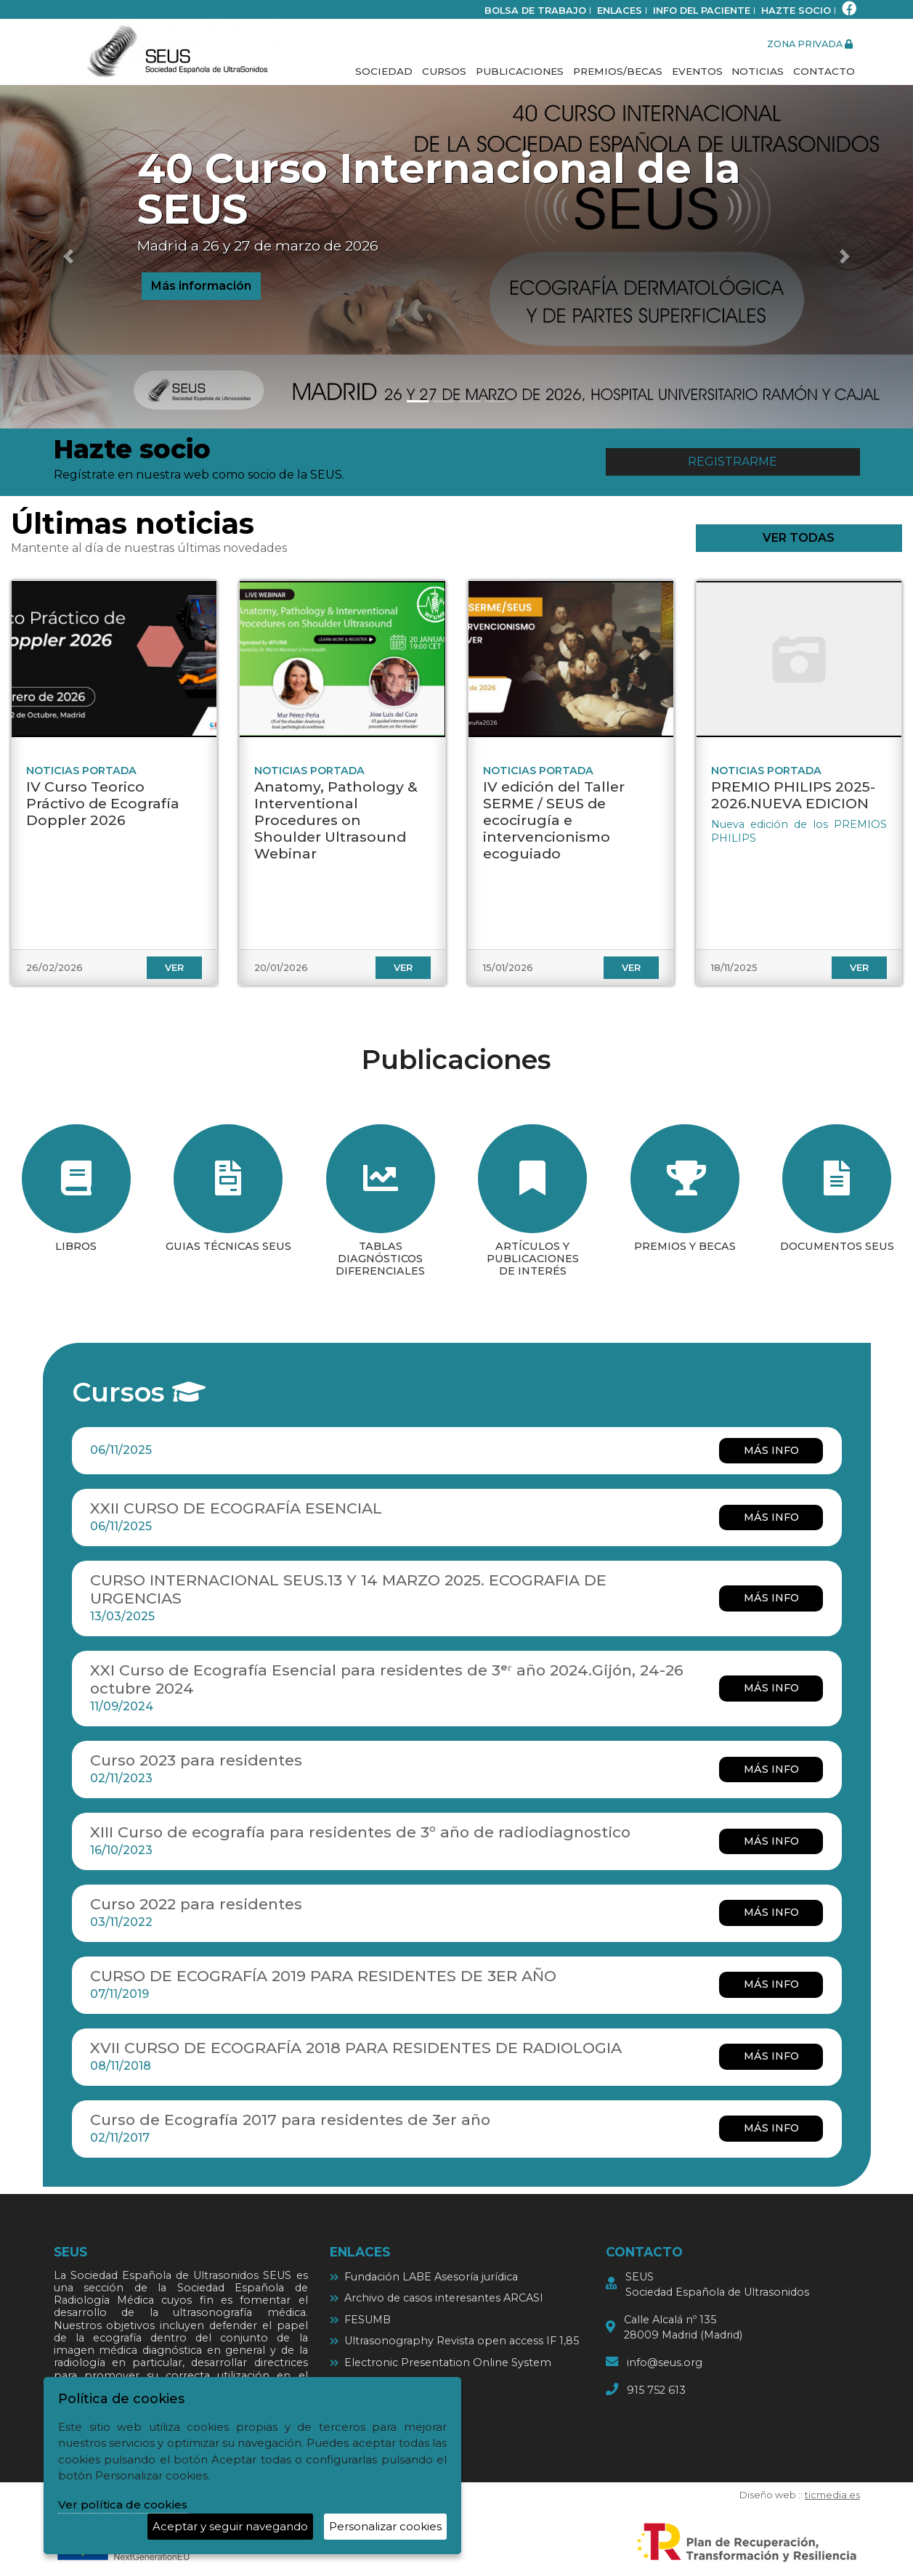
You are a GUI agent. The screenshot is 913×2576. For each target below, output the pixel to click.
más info (771, 1450)
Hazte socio (796, 10)
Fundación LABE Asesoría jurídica (431, 2276)
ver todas (799, 538)
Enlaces (619, 10)
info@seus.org (664, 2362)
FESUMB (367, 2319)
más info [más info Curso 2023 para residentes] (771, 1769)
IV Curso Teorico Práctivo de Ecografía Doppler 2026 (102, 803)
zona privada (810, 43)
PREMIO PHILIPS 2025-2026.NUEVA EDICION (793, 795)
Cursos (444, 71)
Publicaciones (520, 71)
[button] (68, 256)
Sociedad (384, 71)
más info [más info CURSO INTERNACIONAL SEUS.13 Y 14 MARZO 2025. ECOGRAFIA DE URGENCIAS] (771, 1597)
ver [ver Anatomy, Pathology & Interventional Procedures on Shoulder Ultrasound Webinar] (403, 967)
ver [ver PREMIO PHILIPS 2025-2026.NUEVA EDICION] (859, 967)
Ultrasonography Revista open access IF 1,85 (461, 2340)
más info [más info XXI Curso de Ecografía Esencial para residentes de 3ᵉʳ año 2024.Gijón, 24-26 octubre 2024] (771, 1687)
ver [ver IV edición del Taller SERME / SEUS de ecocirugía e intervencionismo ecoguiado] (631, 967)
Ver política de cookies (122, 2504)
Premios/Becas (617, 71)
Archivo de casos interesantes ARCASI (443, 2297)
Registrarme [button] (732, 461)
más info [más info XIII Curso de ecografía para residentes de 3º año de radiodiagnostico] (771, 1841)
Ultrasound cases (388, 2384)
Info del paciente (701, 10)
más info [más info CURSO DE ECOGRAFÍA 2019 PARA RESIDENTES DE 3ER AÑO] (771, 1984)
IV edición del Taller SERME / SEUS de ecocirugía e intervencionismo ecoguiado (554, 820)
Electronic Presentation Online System (447, 2362)
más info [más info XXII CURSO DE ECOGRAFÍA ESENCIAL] (771, 1517)
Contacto (824, 71)
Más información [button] (201, 286)
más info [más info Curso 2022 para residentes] (771, 1912)
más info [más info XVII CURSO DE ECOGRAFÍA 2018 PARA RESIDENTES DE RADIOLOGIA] (771, 2056)
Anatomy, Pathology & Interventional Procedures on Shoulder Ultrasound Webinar (336, 820)
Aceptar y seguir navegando (230, 2526)
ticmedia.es (832, 2495)
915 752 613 (656, 2390)
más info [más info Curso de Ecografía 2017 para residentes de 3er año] (771, 2127)
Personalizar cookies (385, 2526)
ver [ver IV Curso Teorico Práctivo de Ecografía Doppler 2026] (174, 967)
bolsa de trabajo (535, 10)
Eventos (697, 71)
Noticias (757, 71)
